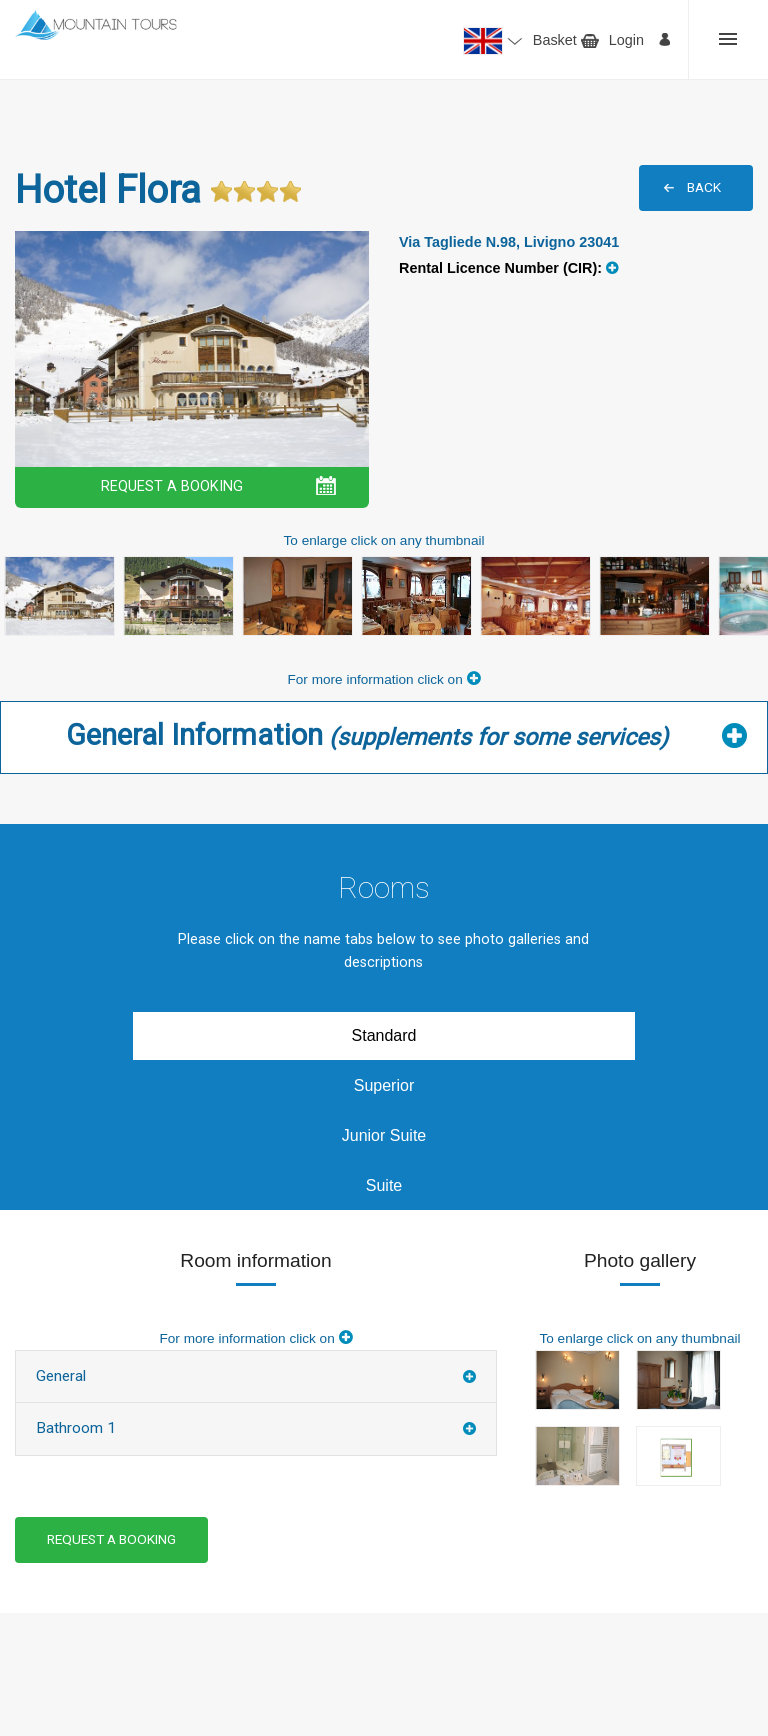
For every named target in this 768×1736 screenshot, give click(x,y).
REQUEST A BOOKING (172, 486)
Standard (384, 1035)
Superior (384, 1085)
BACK (704, 187)
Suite (384, 1185)
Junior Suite (384, 1135)
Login (626, 40)
